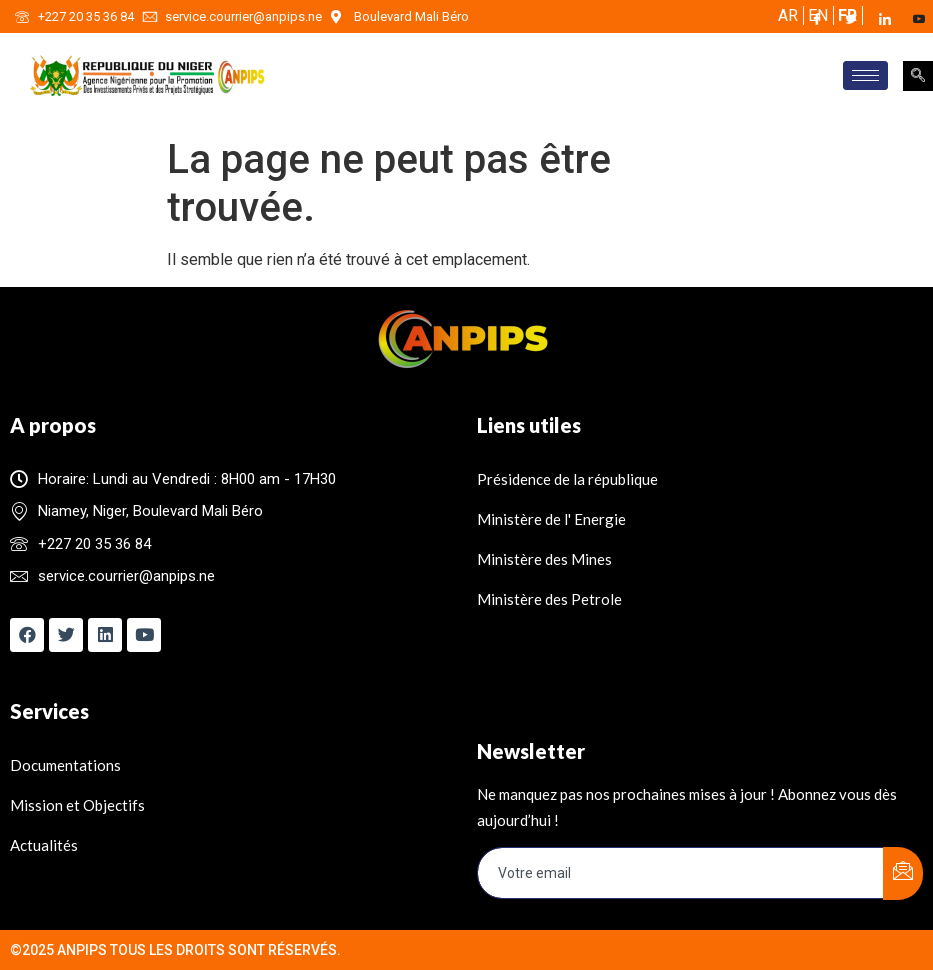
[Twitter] (860, 19)
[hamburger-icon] (865, 75)
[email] (681, 873)
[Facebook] (826, 19)
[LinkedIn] (894, 19)
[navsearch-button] (918, 76)
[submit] (903, 873)
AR (788, 15)
